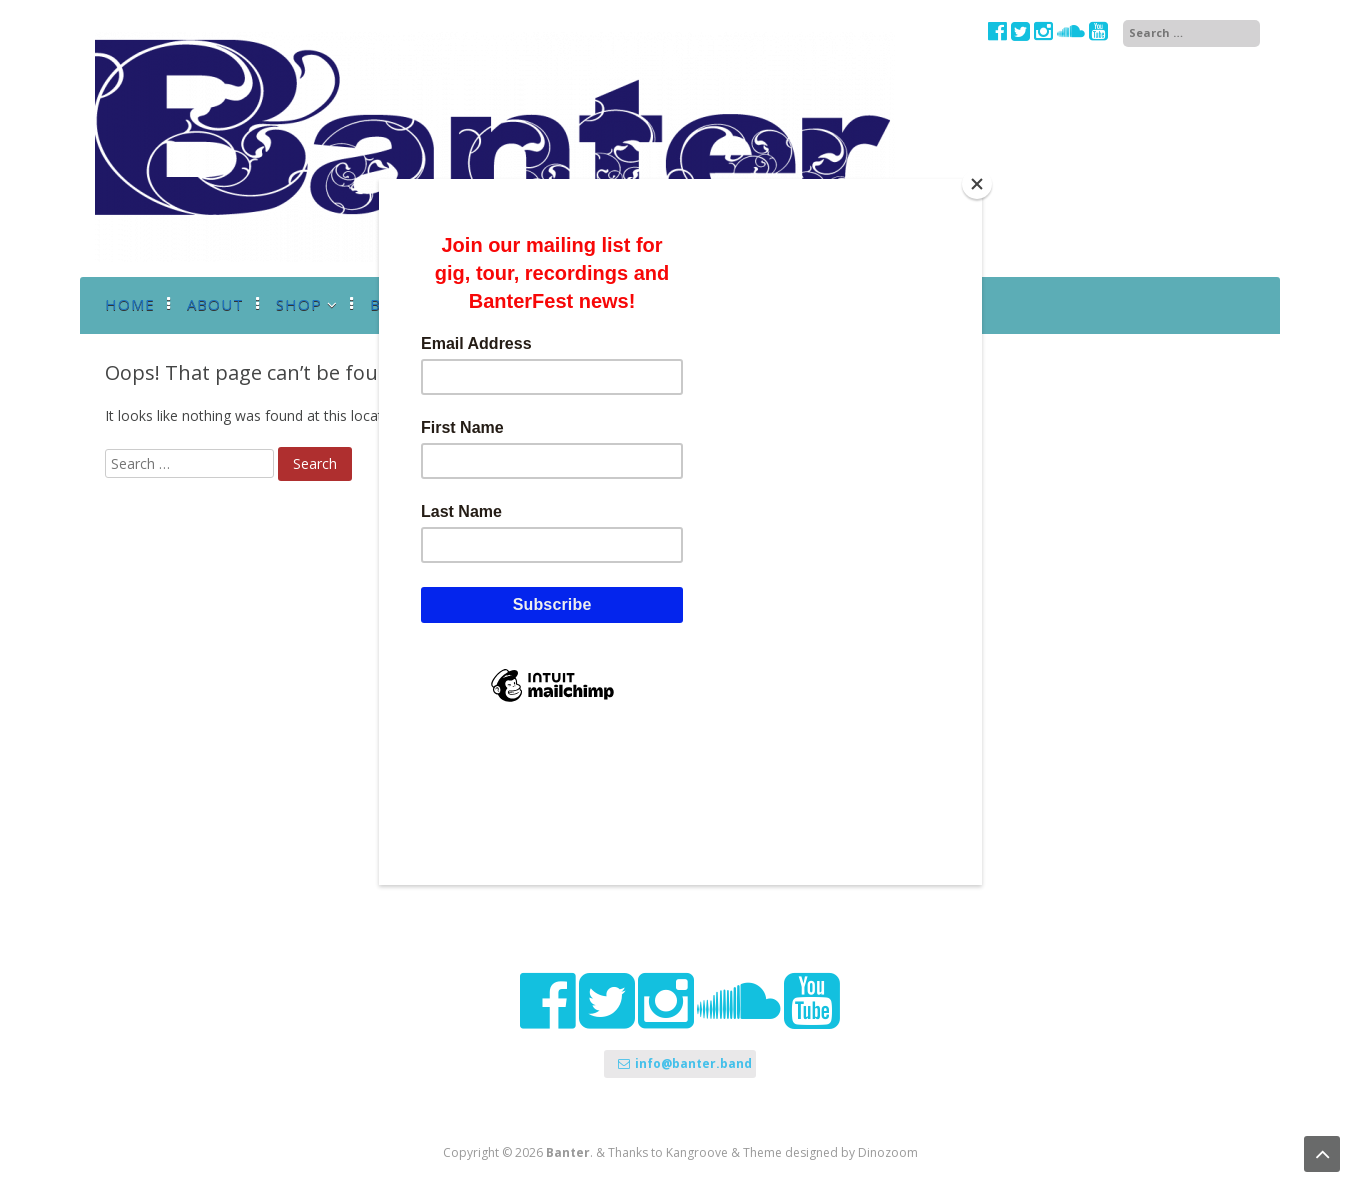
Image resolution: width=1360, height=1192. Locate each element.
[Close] (977, 184)
